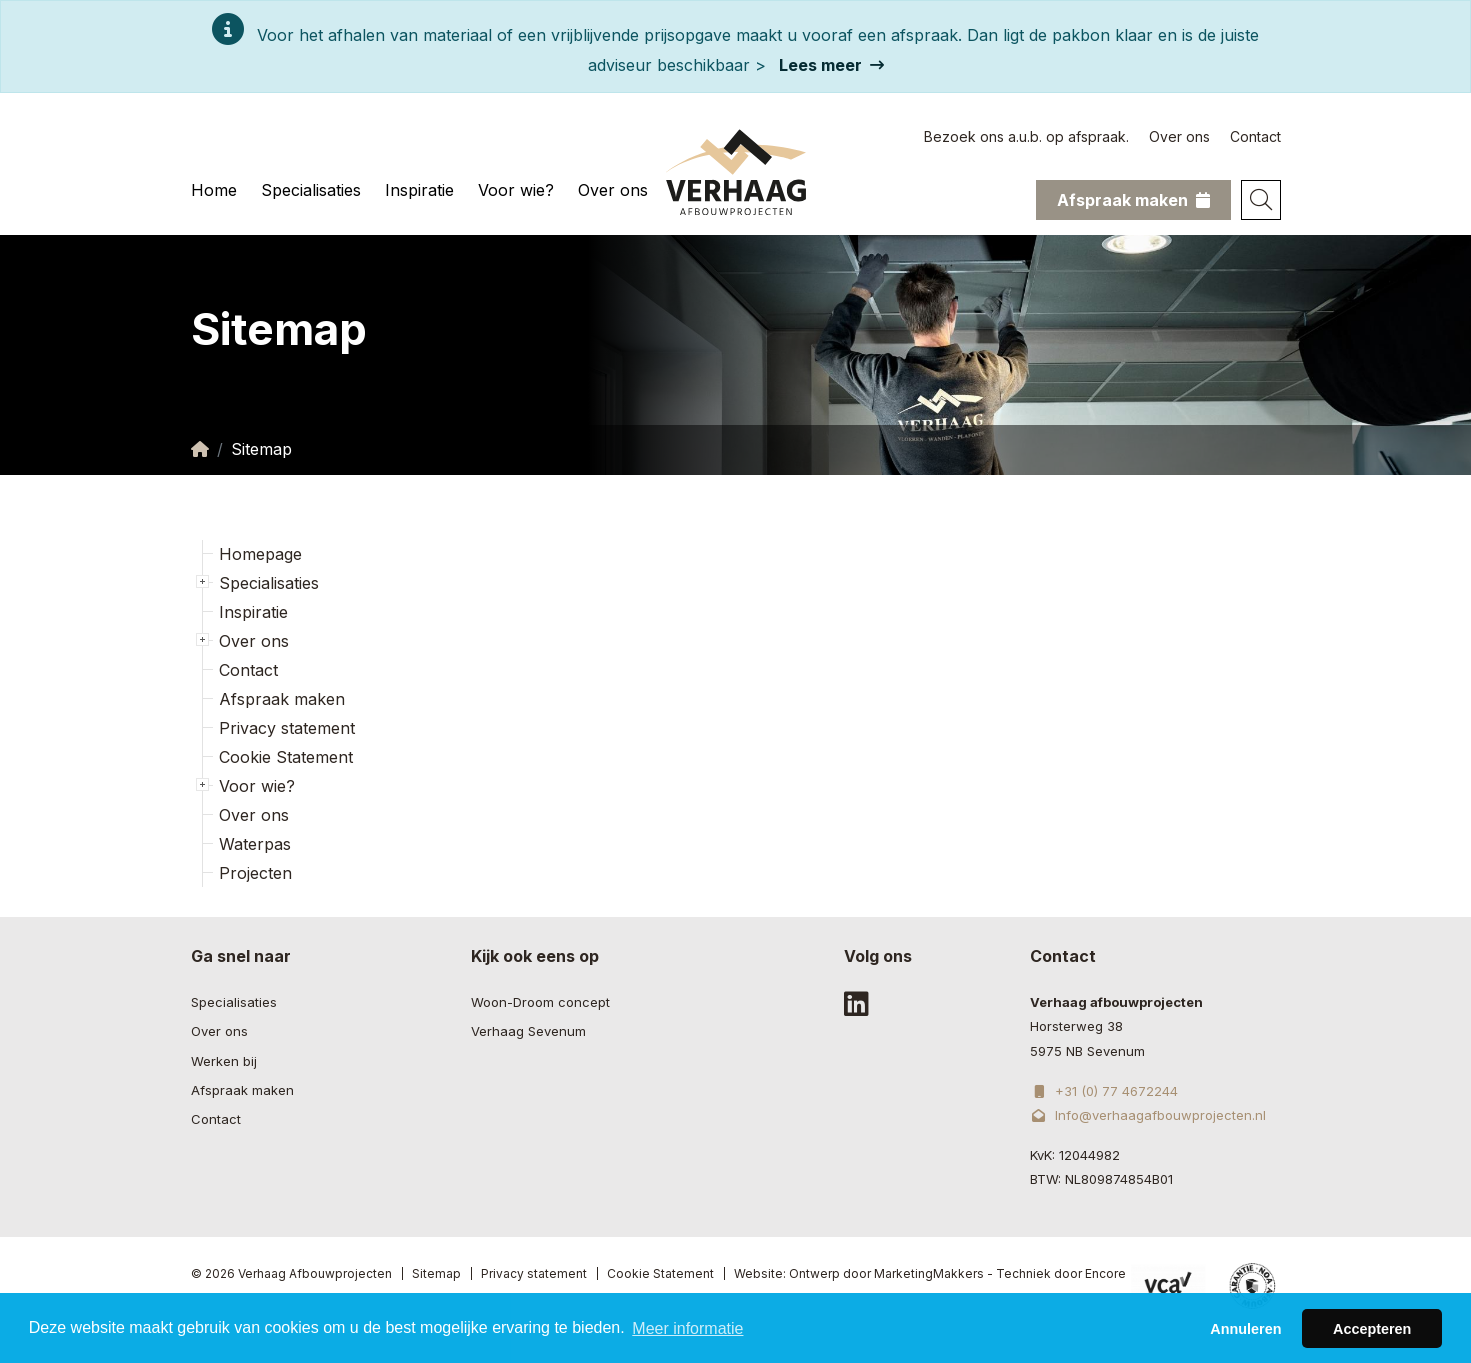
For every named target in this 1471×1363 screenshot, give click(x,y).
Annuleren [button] (1245, 1337)
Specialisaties (311, 190)
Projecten (255, 873)
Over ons (1179, 136)
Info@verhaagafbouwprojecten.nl (1147, 1115)
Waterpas (255, 844)
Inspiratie (419, 190)
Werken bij (224, 1061)
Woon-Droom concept (540, 1002)
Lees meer (831, 65)
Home (214, 190)
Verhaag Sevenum (528, 1031)
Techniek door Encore (1061, 1273)
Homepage (260, 554)
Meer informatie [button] (687, 1336)
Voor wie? (516, 190)
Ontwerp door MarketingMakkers (886, 1273)
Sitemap (436, 1273)
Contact (1255, 136)
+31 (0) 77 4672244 (1103, 1091)
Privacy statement (287, 728)
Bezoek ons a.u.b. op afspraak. (1026, 136)
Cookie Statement (286, 757)
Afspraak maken (282, 699)
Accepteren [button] (1372, 1337)
